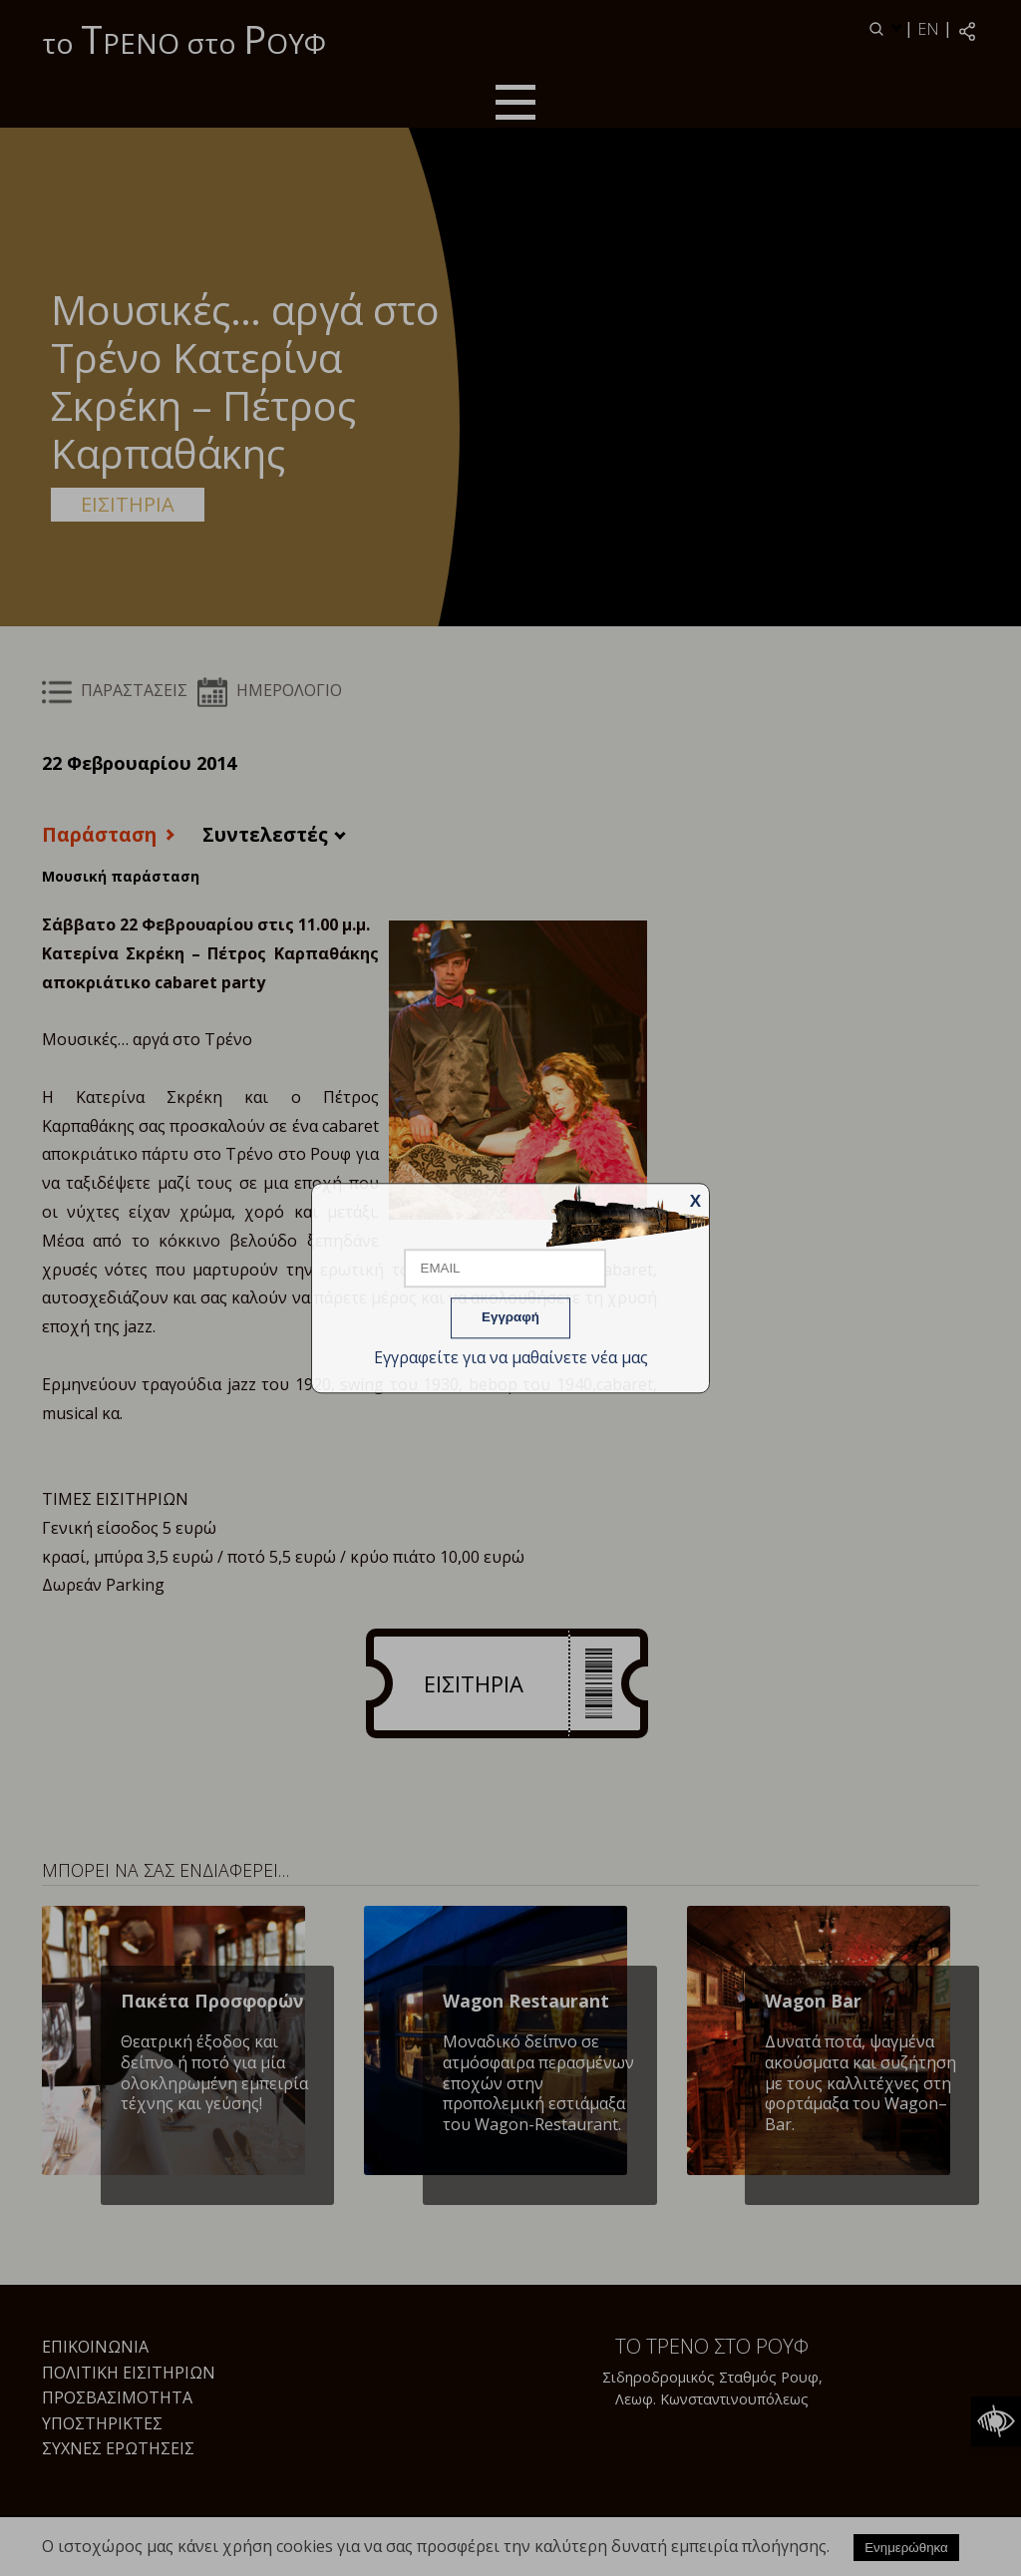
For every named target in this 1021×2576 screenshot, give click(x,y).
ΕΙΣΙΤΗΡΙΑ (127, 504)
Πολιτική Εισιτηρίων (128, 2373)
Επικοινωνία (95, 2347)
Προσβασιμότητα (117, 2397)
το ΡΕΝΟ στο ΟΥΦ (184, 39)
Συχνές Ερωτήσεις (118, 2448)
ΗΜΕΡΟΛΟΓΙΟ (269, 690)
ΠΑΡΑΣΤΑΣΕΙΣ (114, 690)
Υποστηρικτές (102, 2423)
